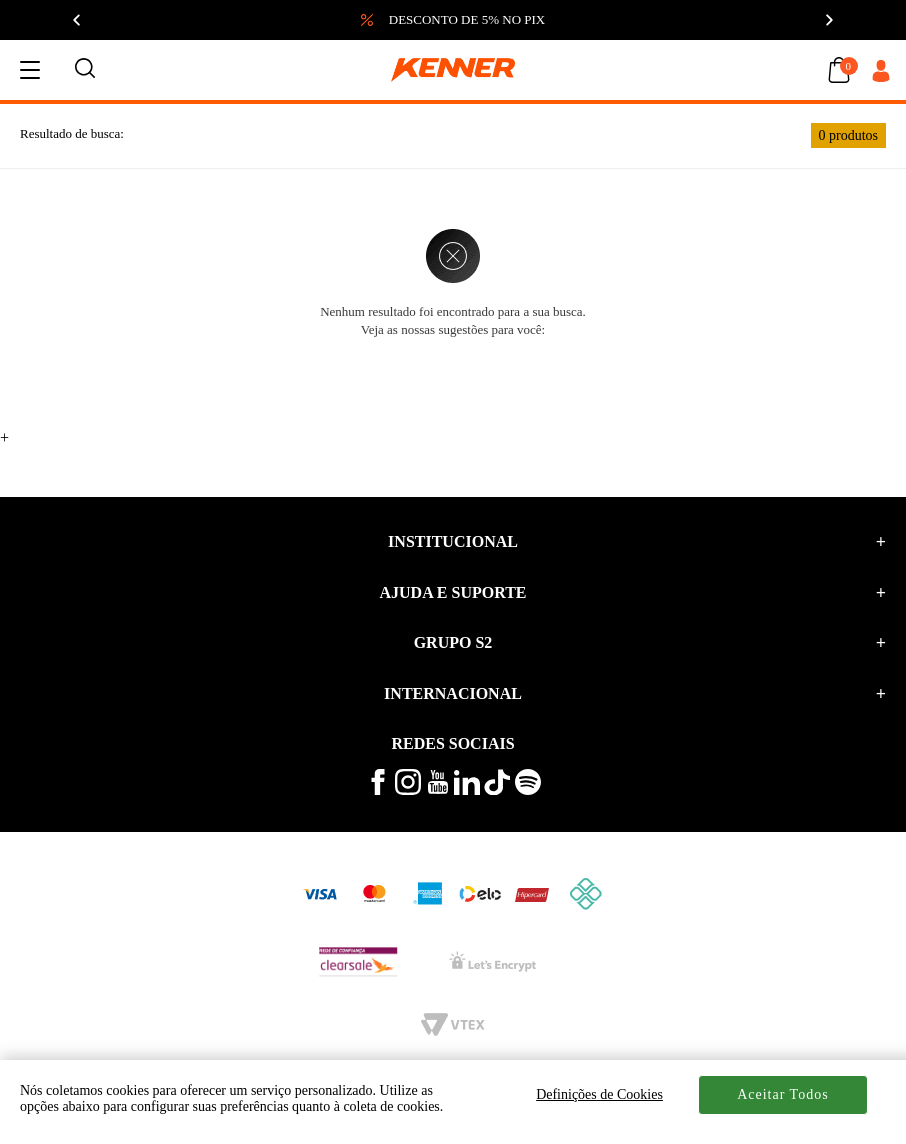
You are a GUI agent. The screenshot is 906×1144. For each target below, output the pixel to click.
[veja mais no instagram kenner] (408, 790)
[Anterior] (77, 20)
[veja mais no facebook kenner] (378, 790)
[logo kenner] (453, 70)
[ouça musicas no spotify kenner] (528, 790)
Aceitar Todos (782, 1094)
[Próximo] (828, 20)
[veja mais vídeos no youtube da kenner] (438, 789)
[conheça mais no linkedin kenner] (467, 790)
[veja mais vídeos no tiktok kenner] (497, 790)
